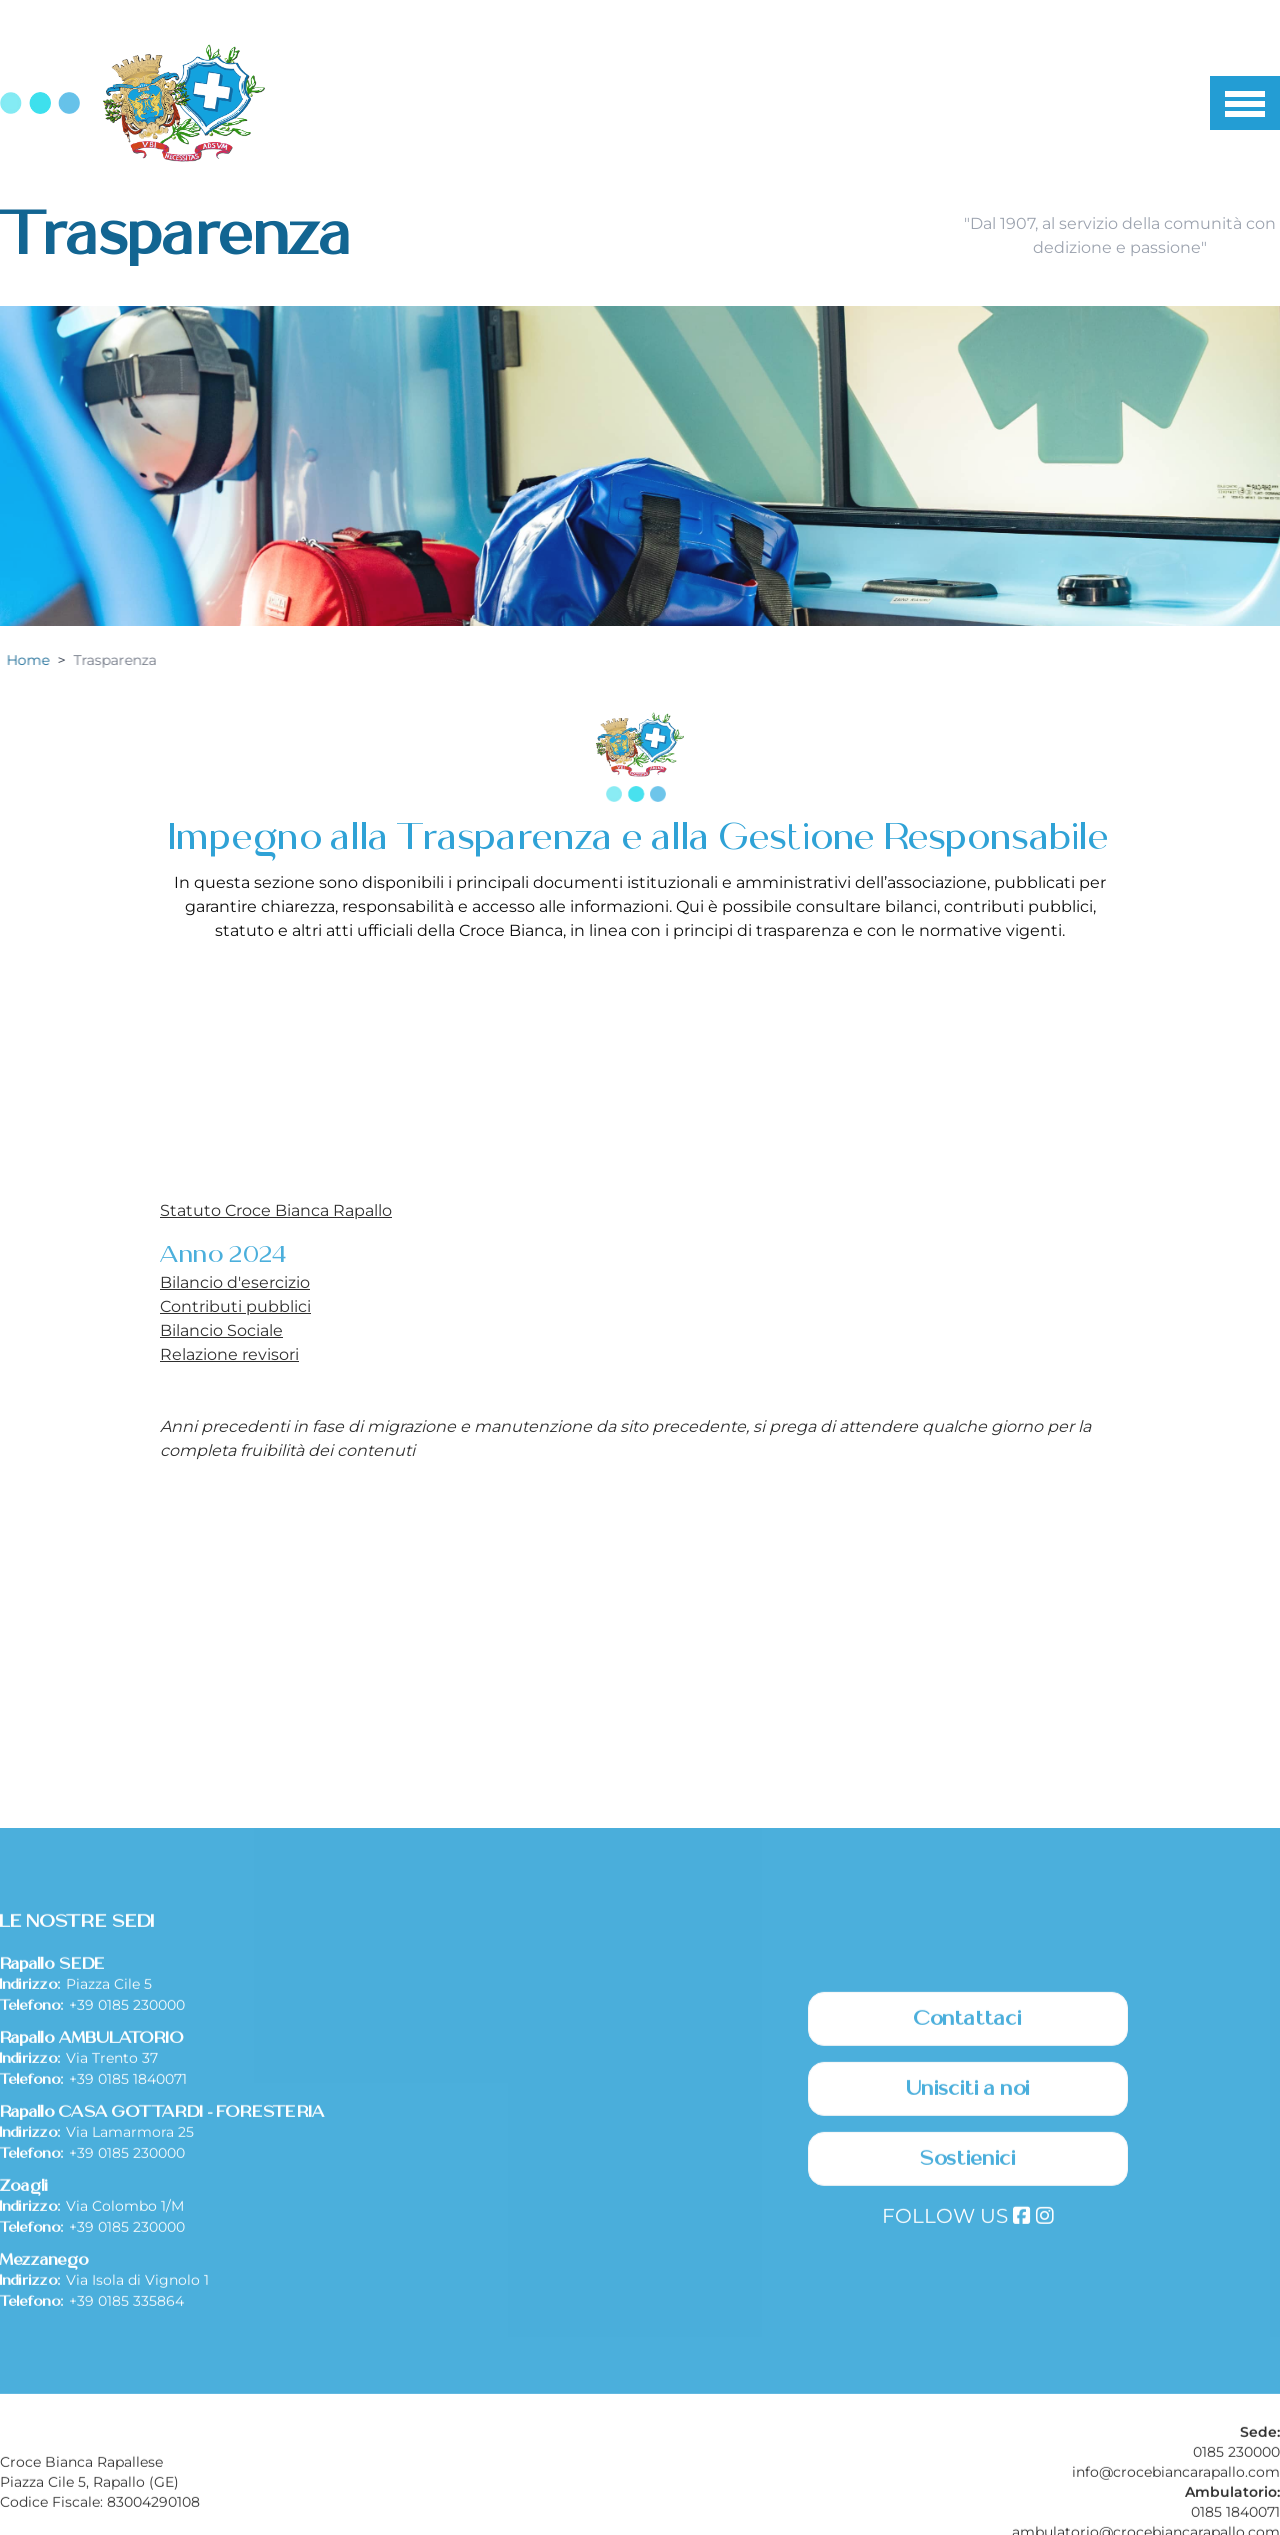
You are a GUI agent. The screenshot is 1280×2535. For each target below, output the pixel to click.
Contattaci (968, 2228)
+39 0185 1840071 (128, 2288)
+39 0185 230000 (127, 2214)
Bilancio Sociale (221, 1330)
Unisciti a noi (968, 2298)
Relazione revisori (229, 1354)
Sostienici (968, 2368)
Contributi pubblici (235, 1306)
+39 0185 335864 (126, 2510)
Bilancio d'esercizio (235, 1282)
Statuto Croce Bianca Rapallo (276, 1210)
